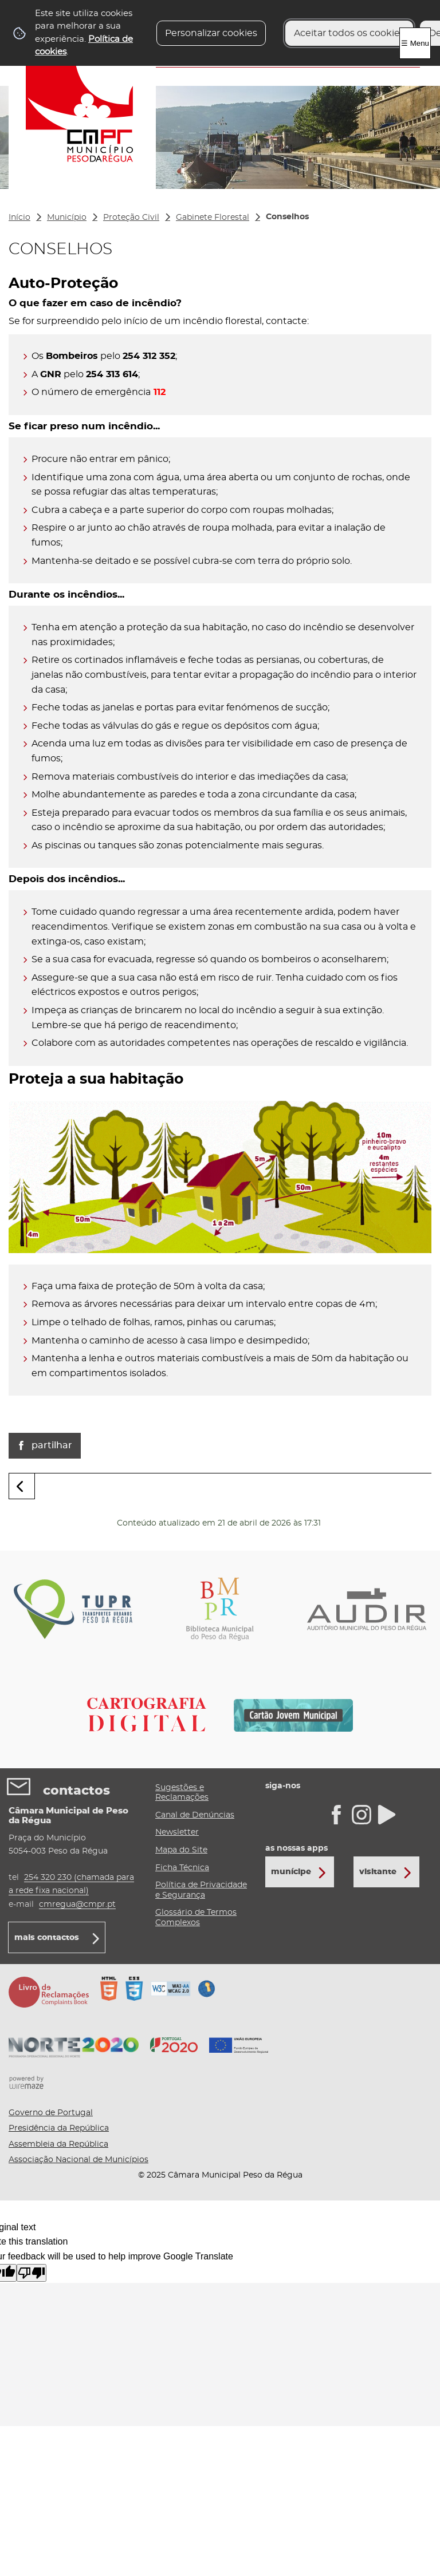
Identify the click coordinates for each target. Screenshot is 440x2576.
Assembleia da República (58, 2144)
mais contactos (46, 1938)
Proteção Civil (131, 218)
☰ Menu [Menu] (415, 43)
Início (19, 218)
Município (67, 218)
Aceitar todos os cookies (349, 33)
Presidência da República (59, 2128)
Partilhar (52, 1445)
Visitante (377, 1872)
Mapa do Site (181, 1850)
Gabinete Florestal (212, 218)
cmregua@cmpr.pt (77, 1904)
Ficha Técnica (182, 1868)
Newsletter (177, 1832)
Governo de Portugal (51, 2113)
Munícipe (291, 1872)
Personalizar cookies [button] (211, 33)
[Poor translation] (31, 2273)
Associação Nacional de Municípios (78, 2160)
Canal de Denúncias (194, 1815)
